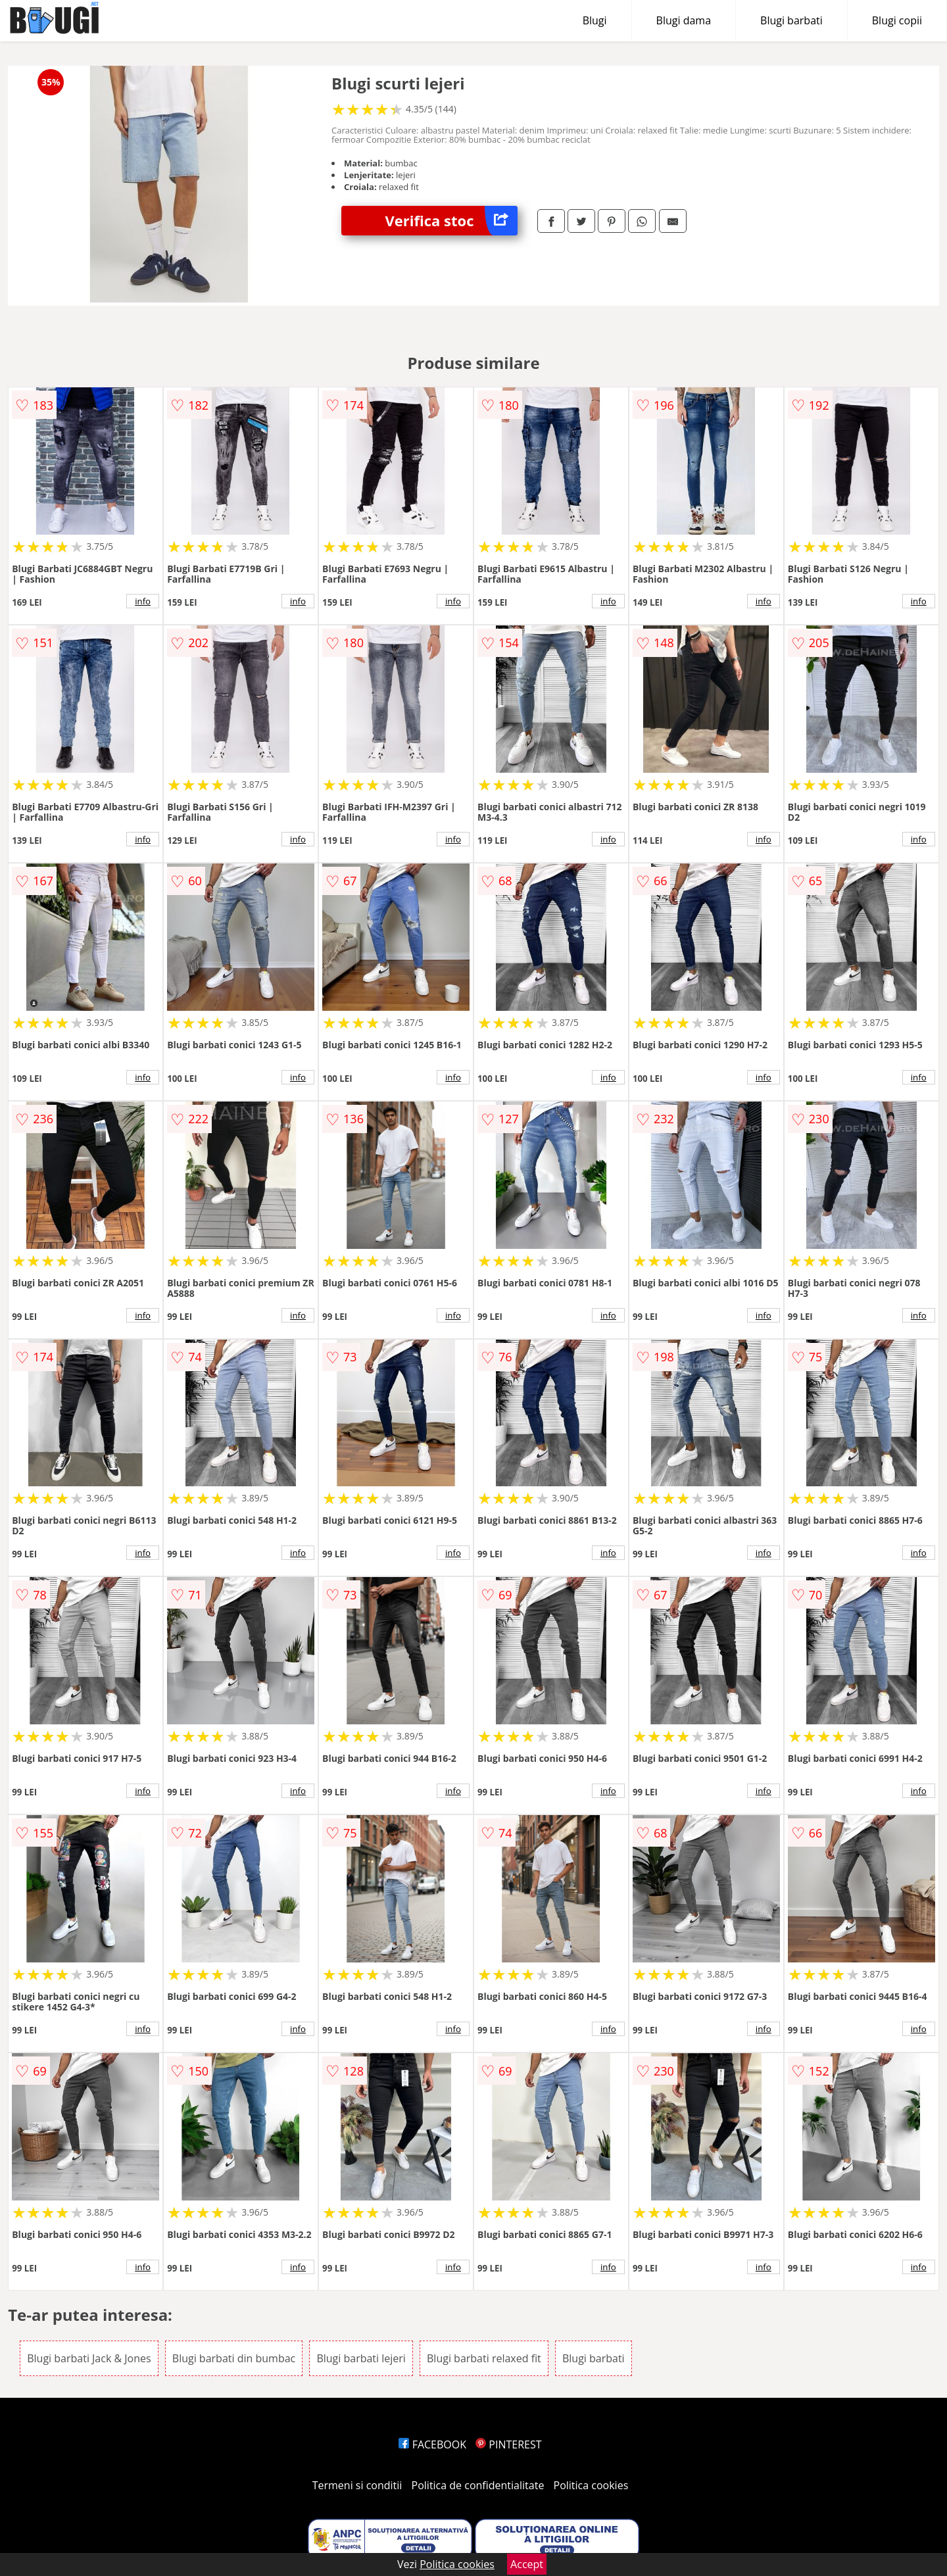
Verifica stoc (451, 220)
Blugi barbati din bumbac (233, 2358)
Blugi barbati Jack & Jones (89, 2358)
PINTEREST (508, 2444)
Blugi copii (897, 20)
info (143, 601)
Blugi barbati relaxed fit (484, 2358)
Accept (526, 2564)
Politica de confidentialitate (478, 2485)
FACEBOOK (432, 2444)
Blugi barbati (791, 20)
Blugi (595, 20)
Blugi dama (683, 20)
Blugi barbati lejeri (361, 2358)
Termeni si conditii (357, 2485)
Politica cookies (591, 2485)
